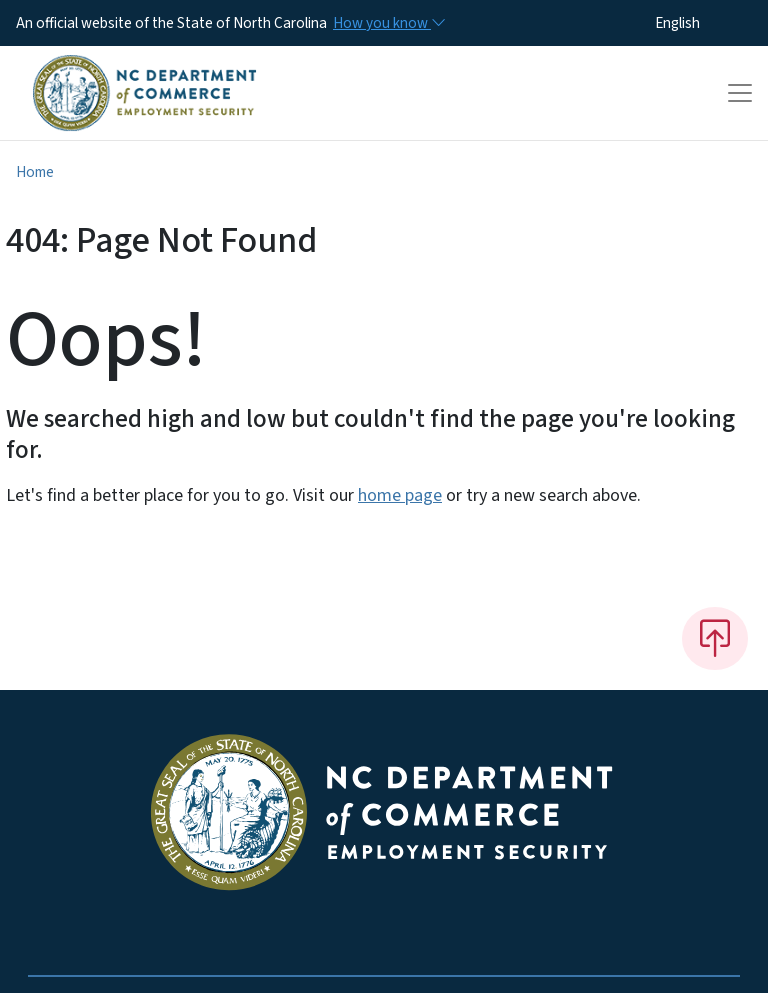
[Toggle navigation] (740, 93)
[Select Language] (708, 23)
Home (35, 172)
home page (400, 495)
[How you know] (388, 23)
